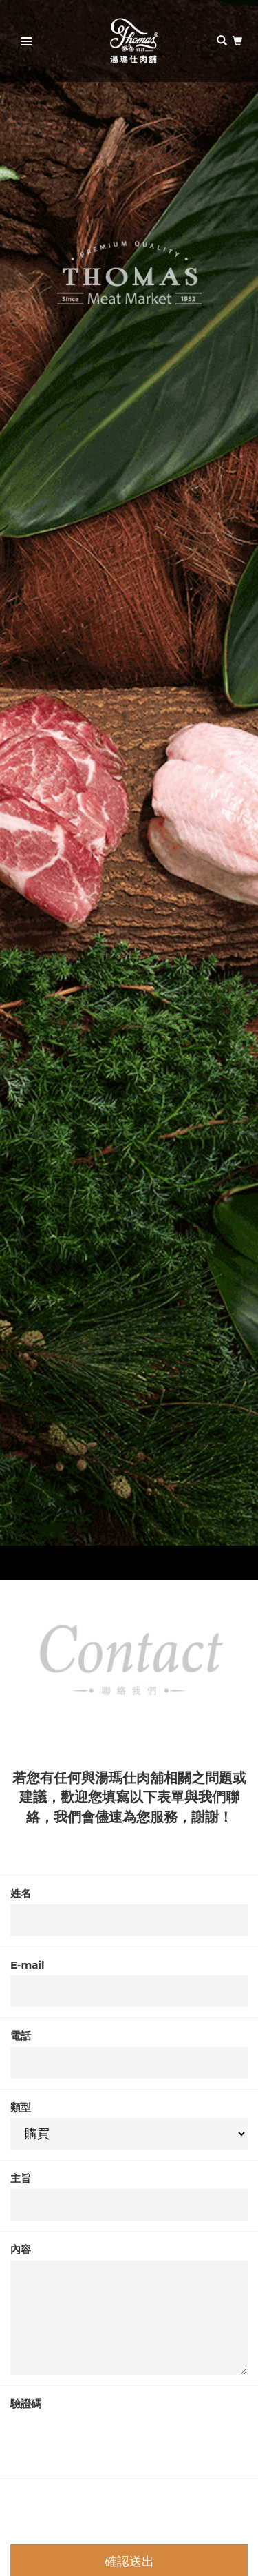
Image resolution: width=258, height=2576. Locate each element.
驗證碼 (25, 2403)
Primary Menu (22, 43)
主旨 (20, 2178)
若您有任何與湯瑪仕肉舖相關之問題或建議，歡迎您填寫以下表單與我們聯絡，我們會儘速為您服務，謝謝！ (129, 1797)
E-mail (27, 1964)
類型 (20, 2107)
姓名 (20, 1893)
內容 (20, 2249)
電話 (20, 2035)
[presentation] (114, 2441)
